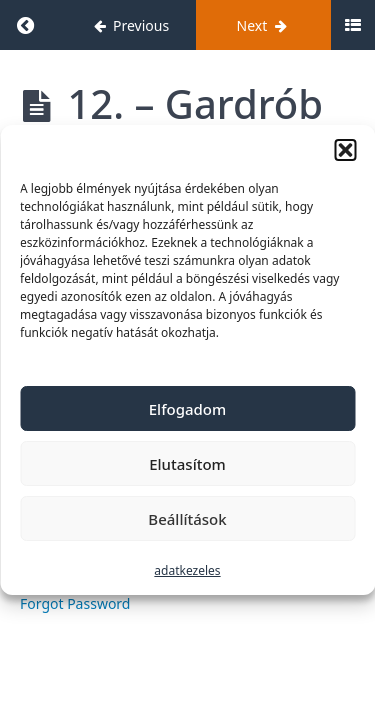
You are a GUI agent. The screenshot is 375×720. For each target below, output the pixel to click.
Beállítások (187, 519)
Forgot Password (75, 603)
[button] (345, 150)
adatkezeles (187, 570)
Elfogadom (187, 409)
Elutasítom (187, 464)
